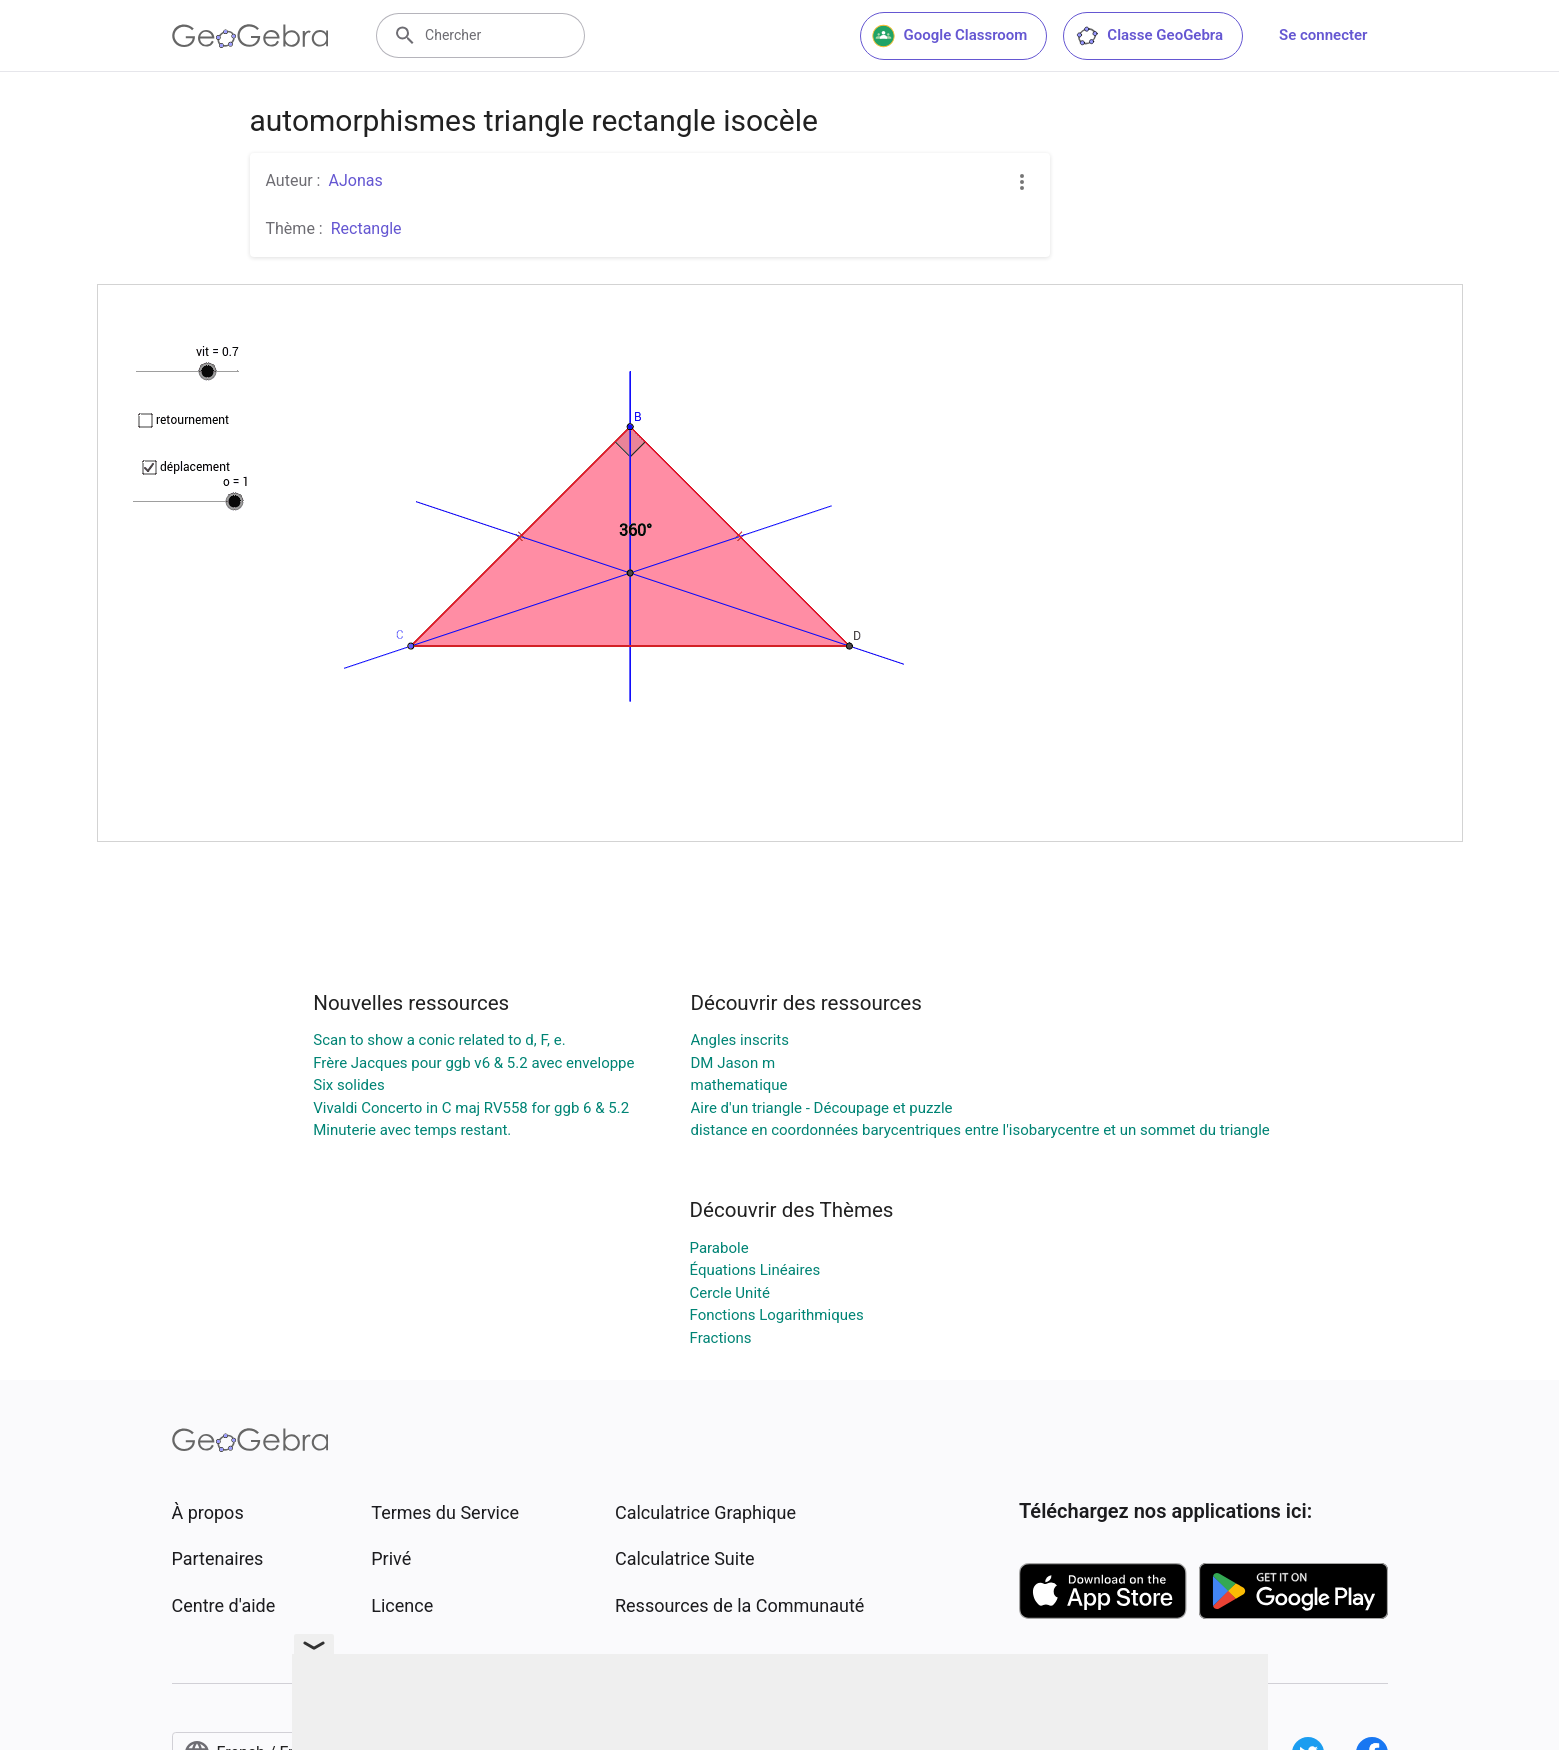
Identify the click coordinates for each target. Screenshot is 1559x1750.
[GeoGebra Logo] (250, 36)
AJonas (355, 180)
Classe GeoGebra (1149, 36)
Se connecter (1323, 35)
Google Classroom (950, 36)
